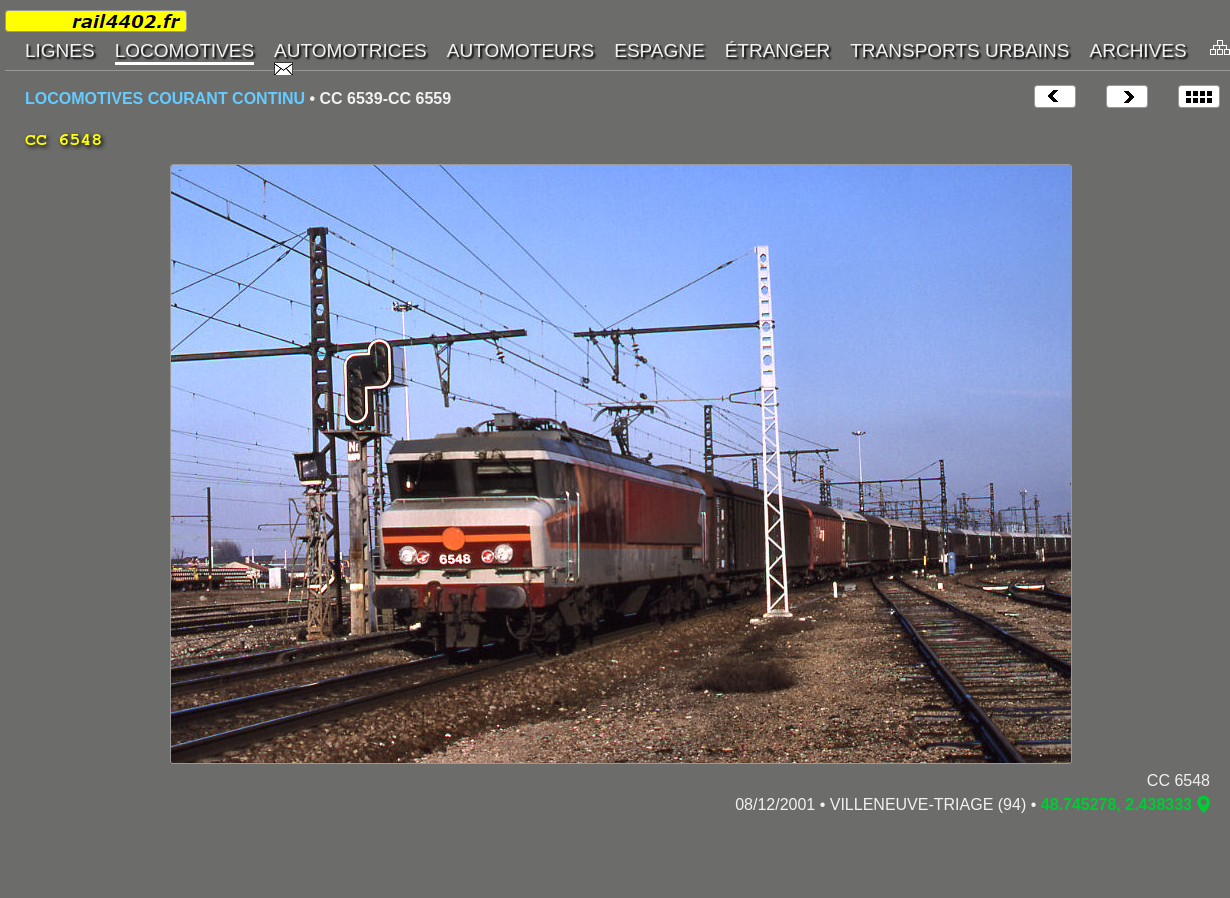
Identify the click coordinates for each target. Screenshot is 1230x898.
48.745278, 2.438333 (1116, 804)
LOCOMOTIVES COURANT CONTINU (165, 98)
